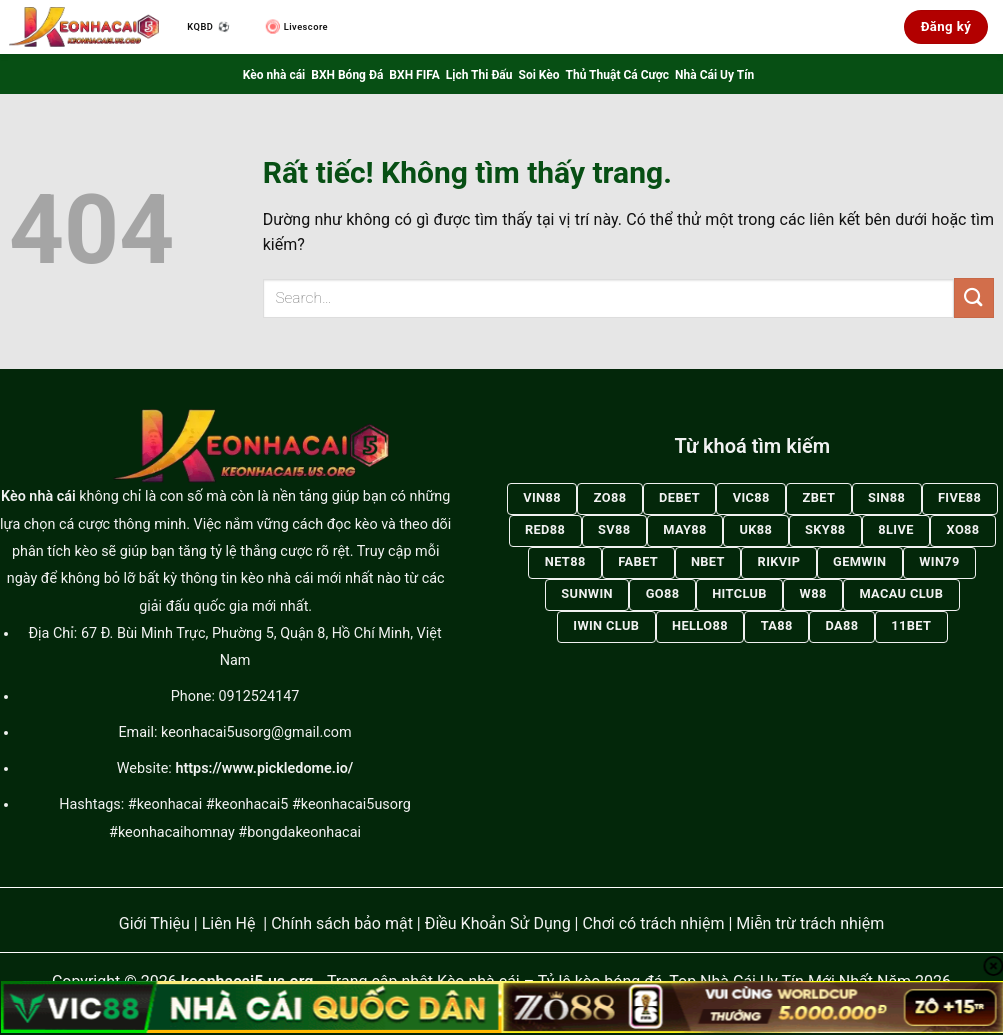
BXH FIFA (414, 75)
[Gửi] (974, 297)
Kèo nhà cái (274, 75)
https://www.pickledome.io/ (264, 768)
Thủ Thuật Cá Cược (618, 75)
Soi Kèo (539, 75)
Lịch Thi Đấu (479, 75)
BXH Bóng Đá (347, 75)
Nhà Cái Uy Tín (714, 75)
